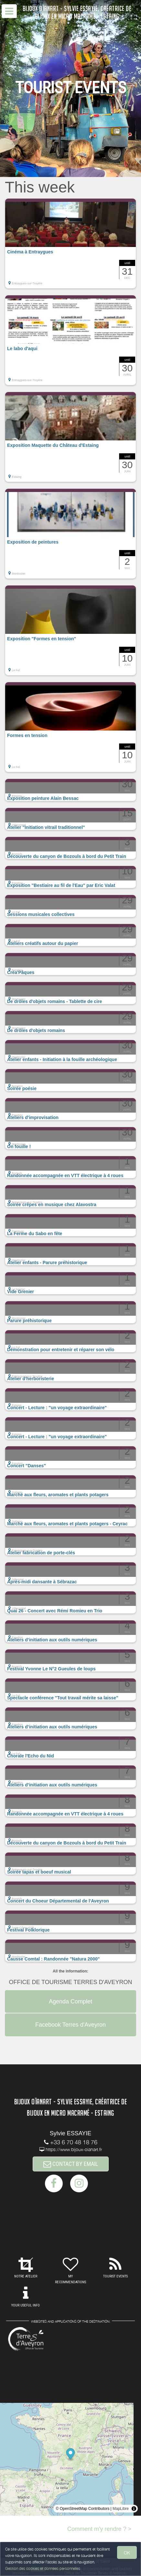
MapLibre (121, 2508)
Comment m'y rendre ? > (99, 2529)
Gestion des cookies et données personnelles (42, 2568)
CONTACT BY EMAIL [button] (70, 2163)
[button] (70, 243)
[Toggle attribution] (134, 2508)
